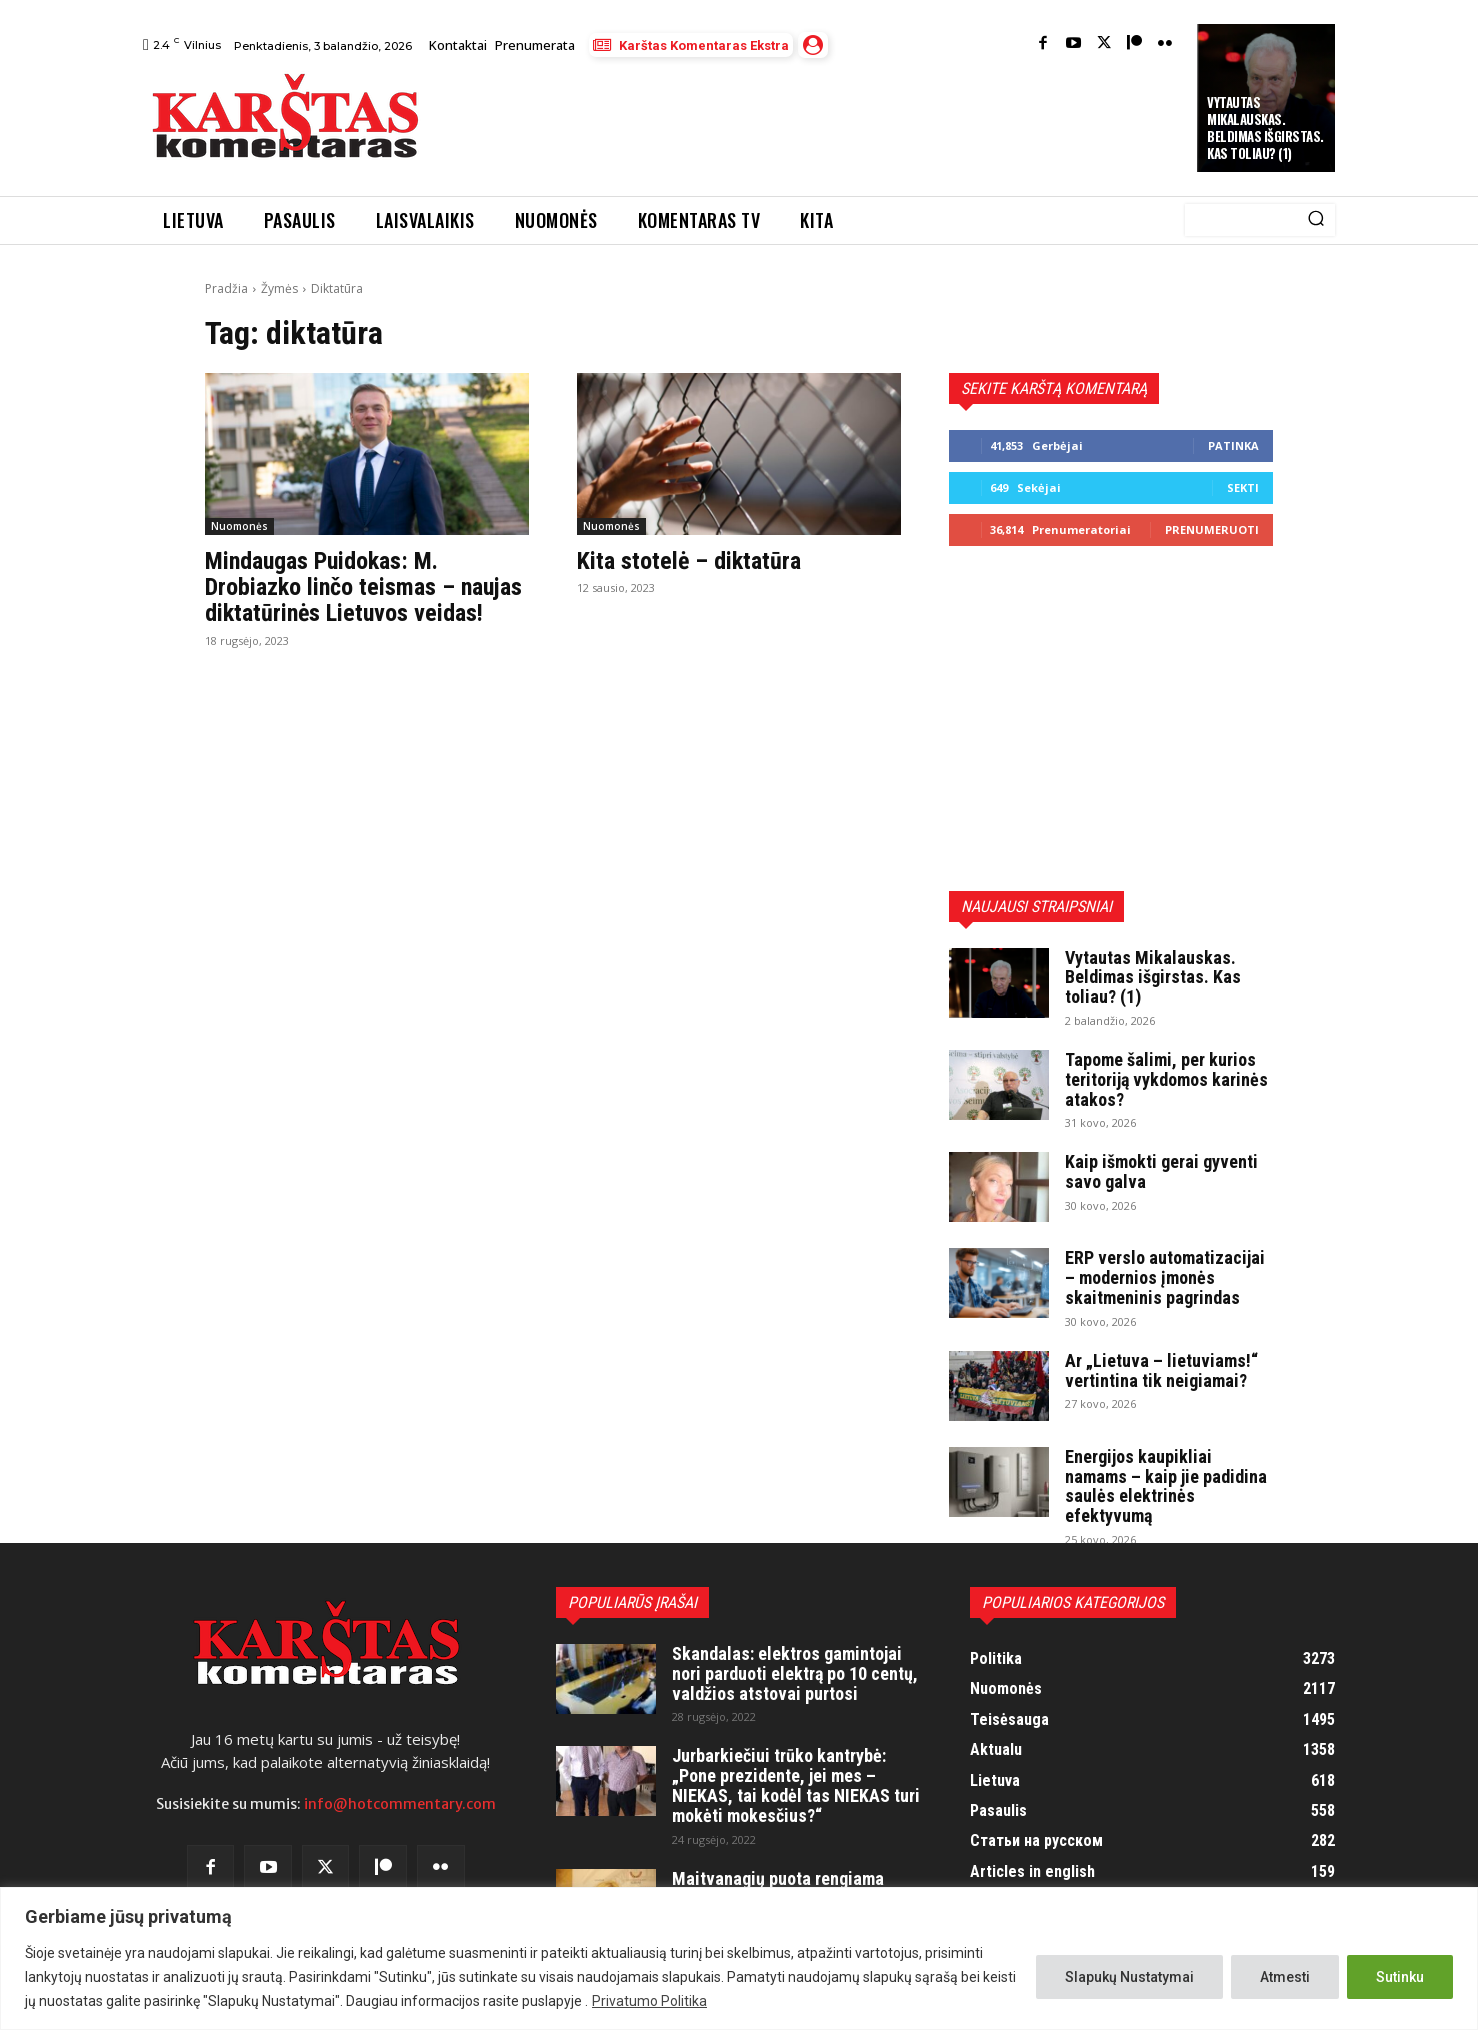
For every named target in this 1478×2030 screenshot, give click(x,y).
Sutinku (1400, 1977)
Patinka (1233, 445)
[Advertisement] (810, 121)
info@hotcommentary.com (400, 1804)
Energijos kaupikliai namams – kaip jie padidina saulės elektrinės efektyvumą (1166, 1486)
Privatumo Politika (649, 2001)
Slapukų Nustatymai (1129, 1977)
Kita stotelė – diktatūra (689, 561)
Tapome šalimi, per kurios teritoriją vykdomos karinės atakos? (1166, 1079)
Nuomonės (239, 526)
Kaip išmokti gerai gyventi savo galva (1161, 1171)
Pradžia (226, 288)
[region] (739, 1958)
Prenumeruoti (1212, 529)
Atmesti (1285, 1977)
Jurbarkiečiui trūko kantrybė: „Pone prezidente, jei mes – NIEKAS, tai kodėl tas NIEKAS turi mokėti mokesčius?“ (796, 1785)
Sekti (1243, 487)
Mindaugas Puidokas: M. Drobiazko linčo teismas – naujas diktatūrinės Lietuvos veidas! (363, 587)
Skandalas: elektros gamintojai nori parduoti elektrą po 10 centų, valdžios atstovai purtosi (795, 1673)
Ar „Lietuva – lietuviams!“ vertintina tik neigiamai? (1161, 1370)
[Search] (1316, 220)
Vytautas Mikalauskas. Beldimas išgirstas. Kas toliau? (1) (1265, 127)
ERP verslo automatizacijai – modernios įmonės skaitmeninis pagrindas (1165, 1277)
